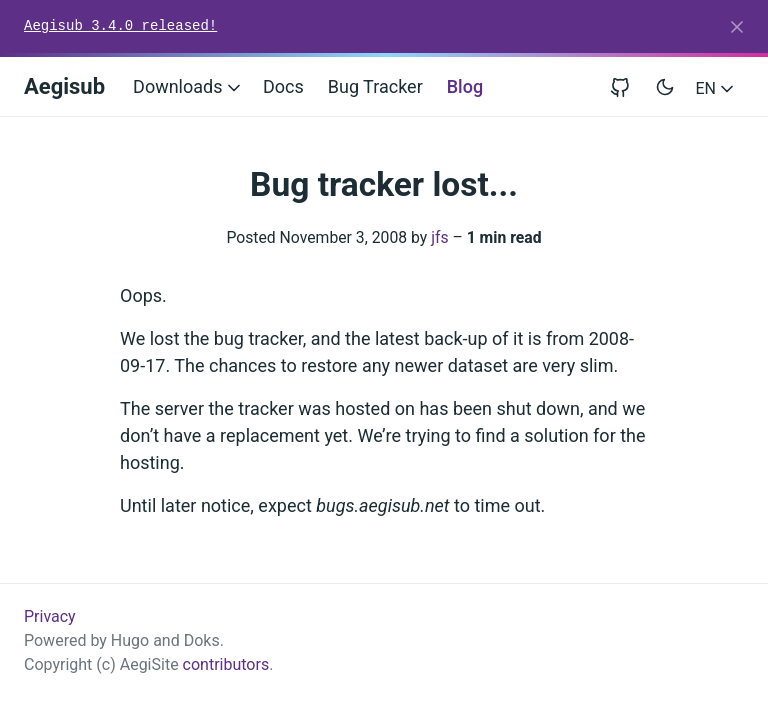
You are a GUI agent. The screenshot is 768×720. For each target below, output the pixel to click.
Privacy (50, 616)
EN (716, 88)
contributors (226, 664)
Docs (283, 86)
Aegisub (64, 86)
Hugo (130, 640)
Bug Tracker (375, 86)
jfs (439, 237)
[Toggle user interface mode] (665, 87)
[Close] (737, 27)
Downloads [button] (188, 86)
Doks (202, 640)
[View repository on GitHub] (628, 86)
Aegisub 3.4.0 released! (120, 26)
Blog (465, 86)
